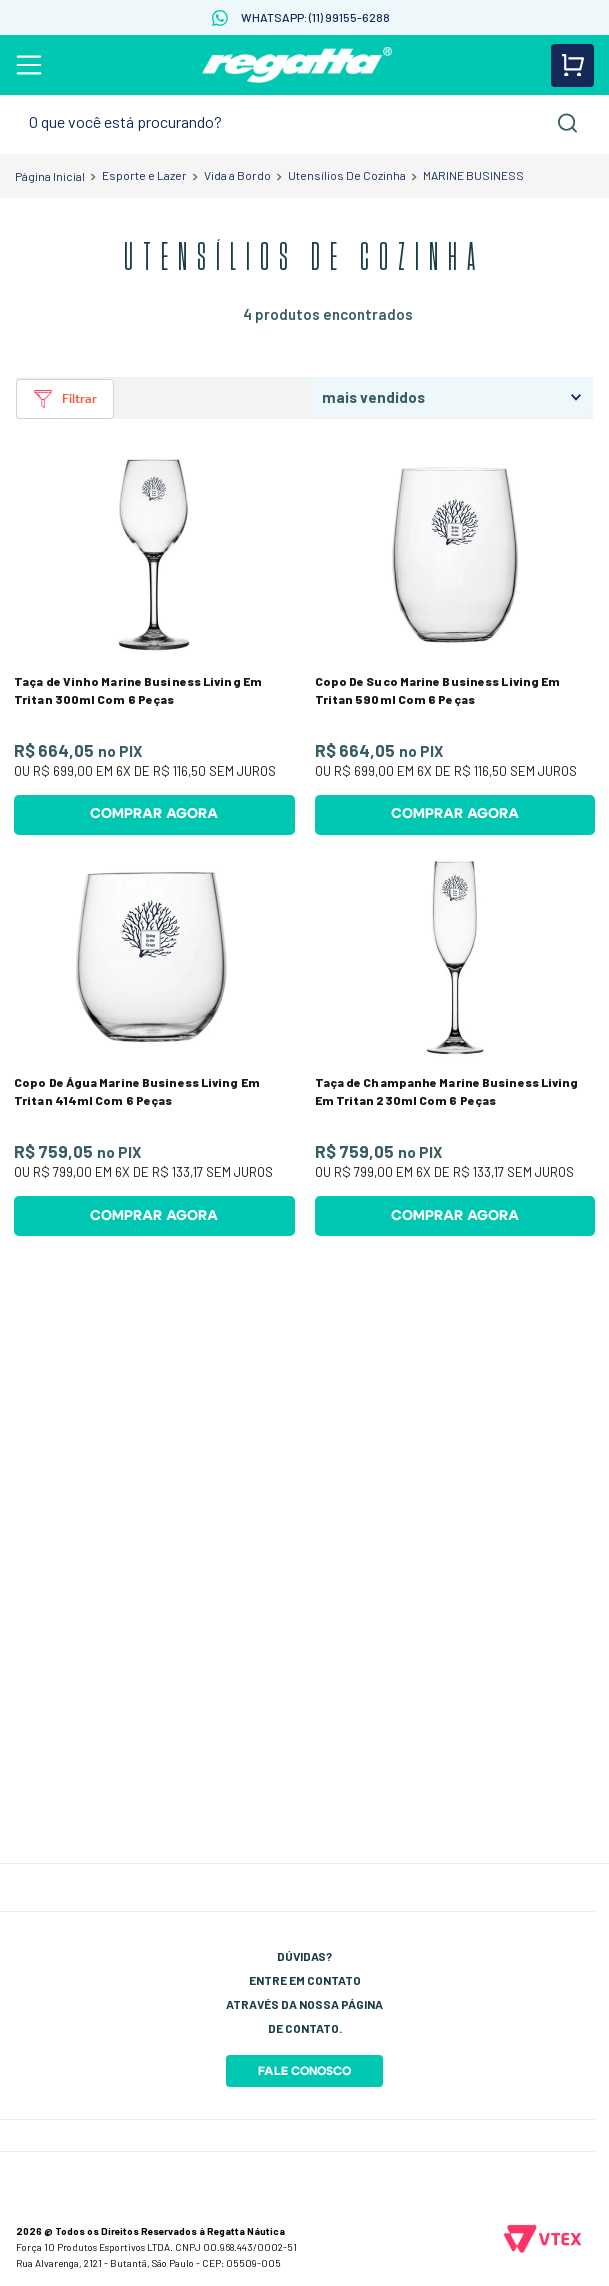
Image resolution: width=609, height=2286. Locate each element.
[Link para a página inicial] (50, 176)
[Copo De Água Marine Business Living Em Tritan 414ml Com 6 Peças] (154, 1046)
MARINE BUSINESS (473, 175)
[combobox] (304, 122)
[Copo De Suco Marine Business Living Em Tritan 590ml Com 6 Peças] (455, 644)
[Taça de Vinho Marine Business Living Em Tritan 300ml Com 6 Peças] (154, 644)
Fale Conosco (304, 2071)
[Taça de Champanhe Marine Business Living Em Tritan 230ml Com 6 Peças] (455, 1046)
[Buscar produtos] (568, 123)
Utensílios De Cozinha (347, 175)
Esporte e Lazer (144, 175)
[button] (65, 399)
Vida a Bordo (237, 175)
